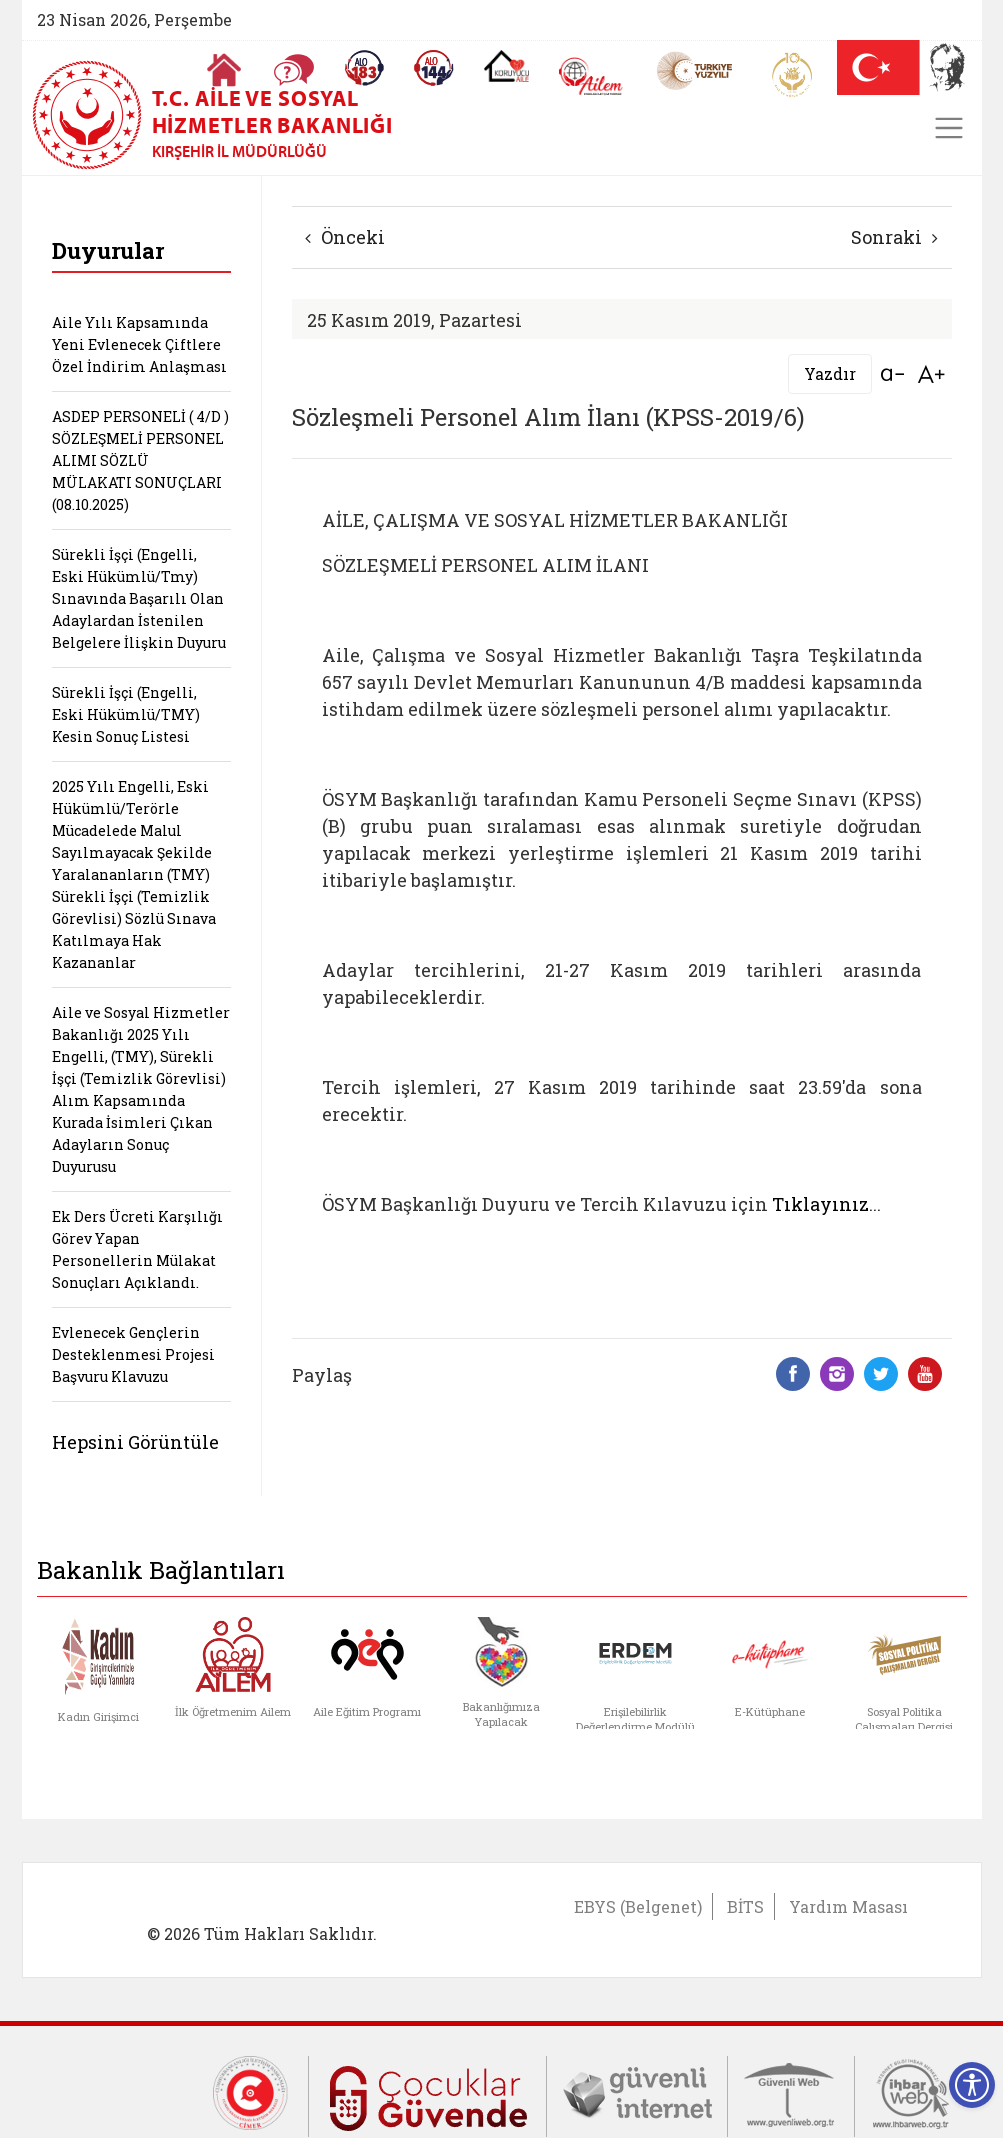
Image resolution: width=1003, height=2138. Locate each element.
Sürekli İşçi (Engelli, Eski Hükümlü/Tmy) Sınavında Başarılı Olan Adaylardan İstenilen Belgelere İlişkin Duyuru (139, 598)
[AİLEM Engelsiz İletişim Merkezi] (591, 76)
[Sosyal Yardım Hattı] (434, 68)
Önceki (345, 237)
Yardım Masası (848, 1906)
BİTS (745, 1906)
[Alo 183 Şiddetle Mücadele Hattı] (364, 68)
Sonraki (894, 237)
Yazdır (830, 373)
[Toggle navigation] (949, 128)
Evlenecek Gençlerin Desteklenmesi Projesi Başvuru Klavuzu (133, 1354)
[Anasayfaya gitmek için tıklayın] (224, 70)
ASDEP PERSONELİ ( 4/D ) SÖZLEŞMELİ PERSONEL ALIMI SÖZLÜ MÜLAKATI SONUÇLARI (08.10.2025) (140, 460)
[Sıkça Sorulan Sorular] (294, 70)
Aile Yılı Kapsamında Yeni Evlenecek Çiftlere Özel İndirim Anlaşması (139, 344)
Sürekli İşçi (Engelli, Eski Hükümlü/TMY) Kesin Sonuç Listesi (126, 714)
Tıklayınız (820, 1204)
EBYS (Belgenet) (638, 1906)
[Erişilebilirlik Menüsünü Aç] (972, 2085)
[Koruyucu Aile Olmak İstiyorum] (506, 66)
